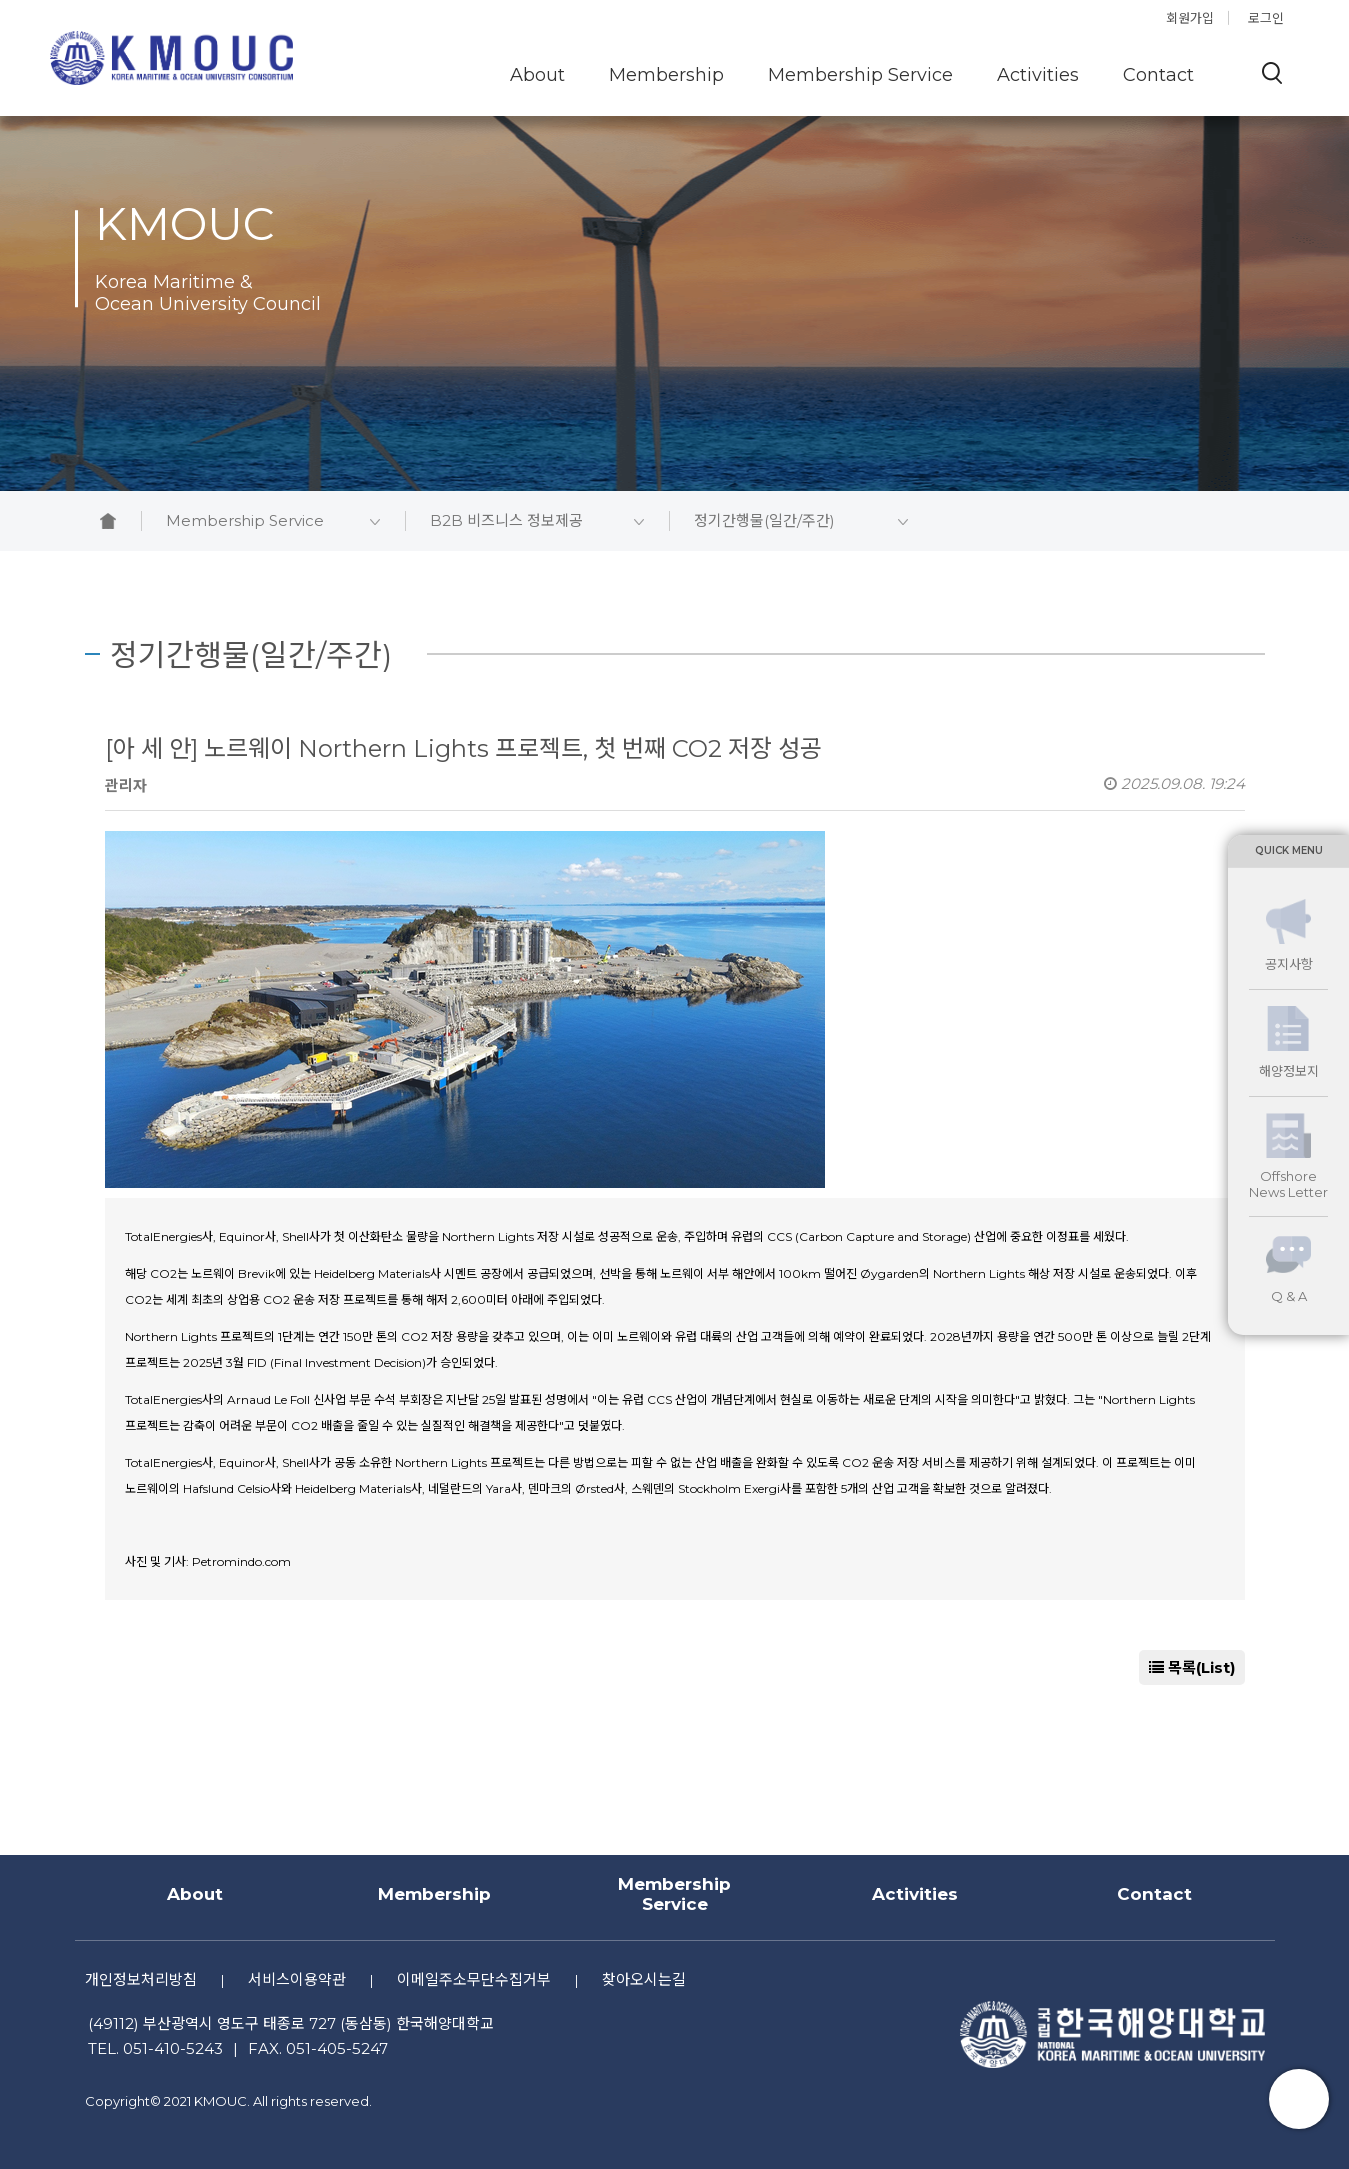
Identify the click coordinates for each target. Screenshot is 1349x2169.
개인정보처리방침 (141, 1979)
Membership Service (860, 75)
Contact (1158, 75)
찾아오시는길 (644, 1979)
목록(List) (1192, 1667)
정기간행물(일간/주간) (801, 521)
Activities (1038, 75)
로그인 (1266, 18)
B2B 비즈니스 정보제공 (537, 521)
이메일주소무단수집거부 (474, 1979)
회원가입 (1190, 18)
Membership (666, 75)
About (537, 75)
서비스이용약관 (297, 1979)
